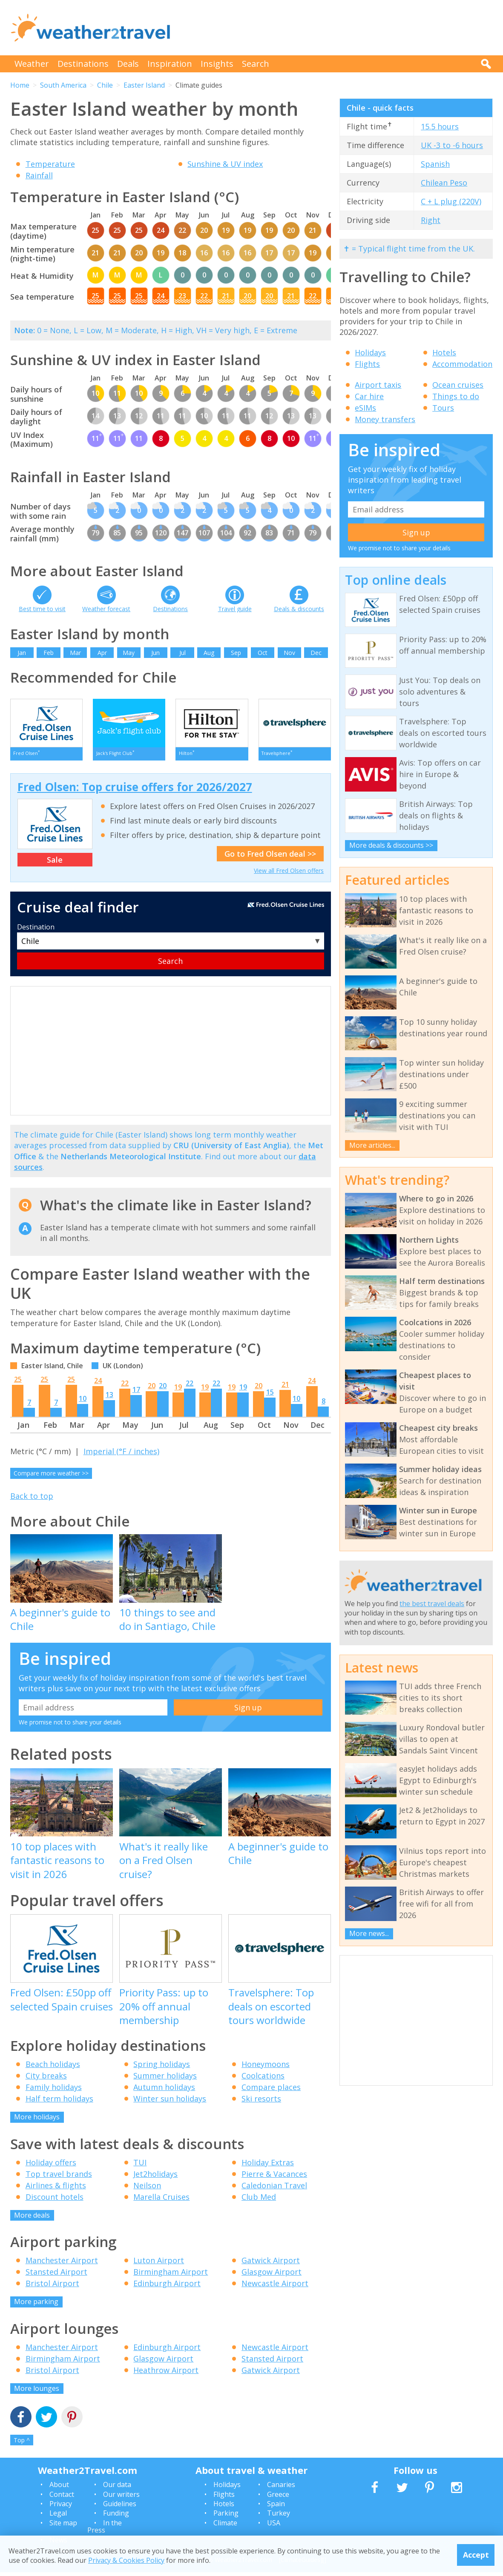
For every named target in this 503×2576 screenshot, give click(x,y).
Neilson (147, 2189)
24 (98, 1384)
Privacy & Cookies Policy (126, 2560)
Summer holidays (165, 2080)
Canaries (281, 2488)
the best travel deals (432, 1603)
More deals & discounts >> (391, 845)
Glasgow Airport (271, 2276)
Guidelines (119, 2507)
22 (125, 1387)
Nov (289, 653)
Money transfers (385, 419)
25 (18, 1383)
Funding (116, 2517)
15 (270, 1396)
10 (82, 1402)
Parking (226, 2517)
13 (109, 1399)
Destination (36, 930)
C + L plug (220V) (451, 201)
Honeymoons (265, 2068)
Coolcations (263, 2080)
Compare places (271, 2091)
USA (273, 2526)
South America (63, 85)
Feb (48, 653)
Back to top (31, 1500)
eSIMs (365, 408)
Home (19, 85)
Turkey (278, 2517)
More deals (32, 2219)
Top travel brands (59, 2178)
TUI (140, 2166)
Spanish (435, 164)
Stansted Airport (56, 2276)
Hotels (444, 352)
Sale (55, 863)
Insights (217, 63)
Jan (21, 653)
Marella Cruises (161, 2201)
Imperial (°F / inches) (121, 1455)
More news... (369, 1933)
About (59, 2488)
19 (178, 1391)
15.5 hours (440, 126)
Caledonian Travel (274, 2189)
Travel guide (235, 609)
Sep (236, 653)
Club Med (258, 2201)
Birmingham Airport (170, 2276)
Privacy (60, 2507)
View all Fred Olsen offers (289, 875)
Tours (443, 408)
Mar (75, 653)
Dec (316, 653)
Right (430, 220)
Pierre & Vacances (274, 2178)
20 (151, 1390)
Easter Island (144, 85)
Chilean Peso (444, 182)
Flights (367, 364)
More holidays (37, 2121)
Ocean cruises (457, 385)
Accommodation (462, 364)
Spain (276, 2507)
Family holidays (54, 2091)
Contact (61, 2498)
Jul (182, 653)
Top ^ (22, 2444)
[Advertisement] (338, 28)
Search (255, 63)
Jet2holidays (155, 2178)
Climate (225, 2526)
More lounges (36, 2392)
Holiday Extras (267, 2166)
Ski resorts (261, 2103)
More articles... (372, 1145)
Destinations (83, 63)
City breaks (46, 2080)
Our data (117, 2488)
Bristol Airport (52, 2287)
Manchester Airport (62, 2264)
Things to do (455, 396)
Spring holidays (161, 2068)
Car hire (369, 396)
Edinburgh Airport (167, 2287)
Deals (128, 63)
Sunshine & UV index (225, 164)
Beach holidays (53, 2068)
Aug (209, 653)
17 (136, 1393)
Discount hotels (54, 2201)
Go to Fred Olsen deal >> (270, 858)
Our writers (121, 2498)
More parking (36, 2305)
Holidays (370, 352)
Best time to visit (42, 609)
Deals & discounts (299, 609)
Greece (278, 2498)
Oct (262, 653)
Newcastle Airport (274, 2287)
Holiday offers (51, 2166)
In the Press (104, 2530)
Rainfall (39, 175)
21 (285, 1388)
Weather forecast (106, 609)
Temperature (50, 164)
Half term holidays (59, 2103)
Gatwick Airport (270, 2264)
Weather (31, 63)
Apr (102, 653)
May (129, 653)
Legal (58, 2517)
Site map (63, 2526)
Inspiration (169, 63)
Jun (155, 653)
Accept (476, 2555)
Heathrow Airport (165, 2374)
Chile (105, 85)
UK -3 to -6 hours (452, 145)
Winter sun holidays (169, 2103)
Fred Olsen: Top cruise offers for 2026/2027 (134, 790)
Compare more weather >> (51, 1477)
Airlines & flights (56, 2189)
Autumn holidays (164, 2091)
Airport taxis (378, 385)
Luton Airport (158, 2264)
